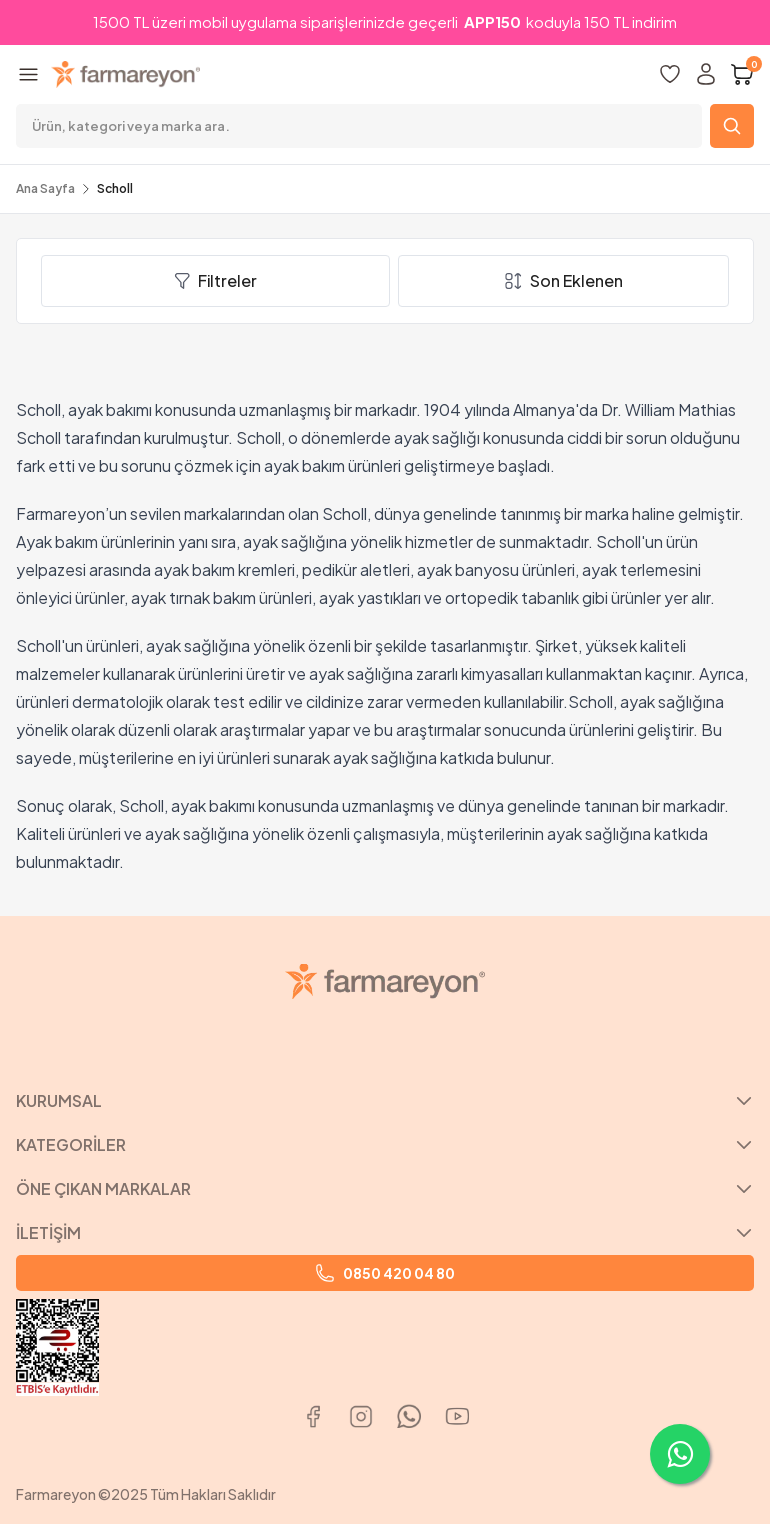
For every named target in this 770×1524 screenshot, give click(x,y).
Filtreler (215, 280)
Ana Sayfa (45, 188)
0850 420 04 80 (385, 1273)
